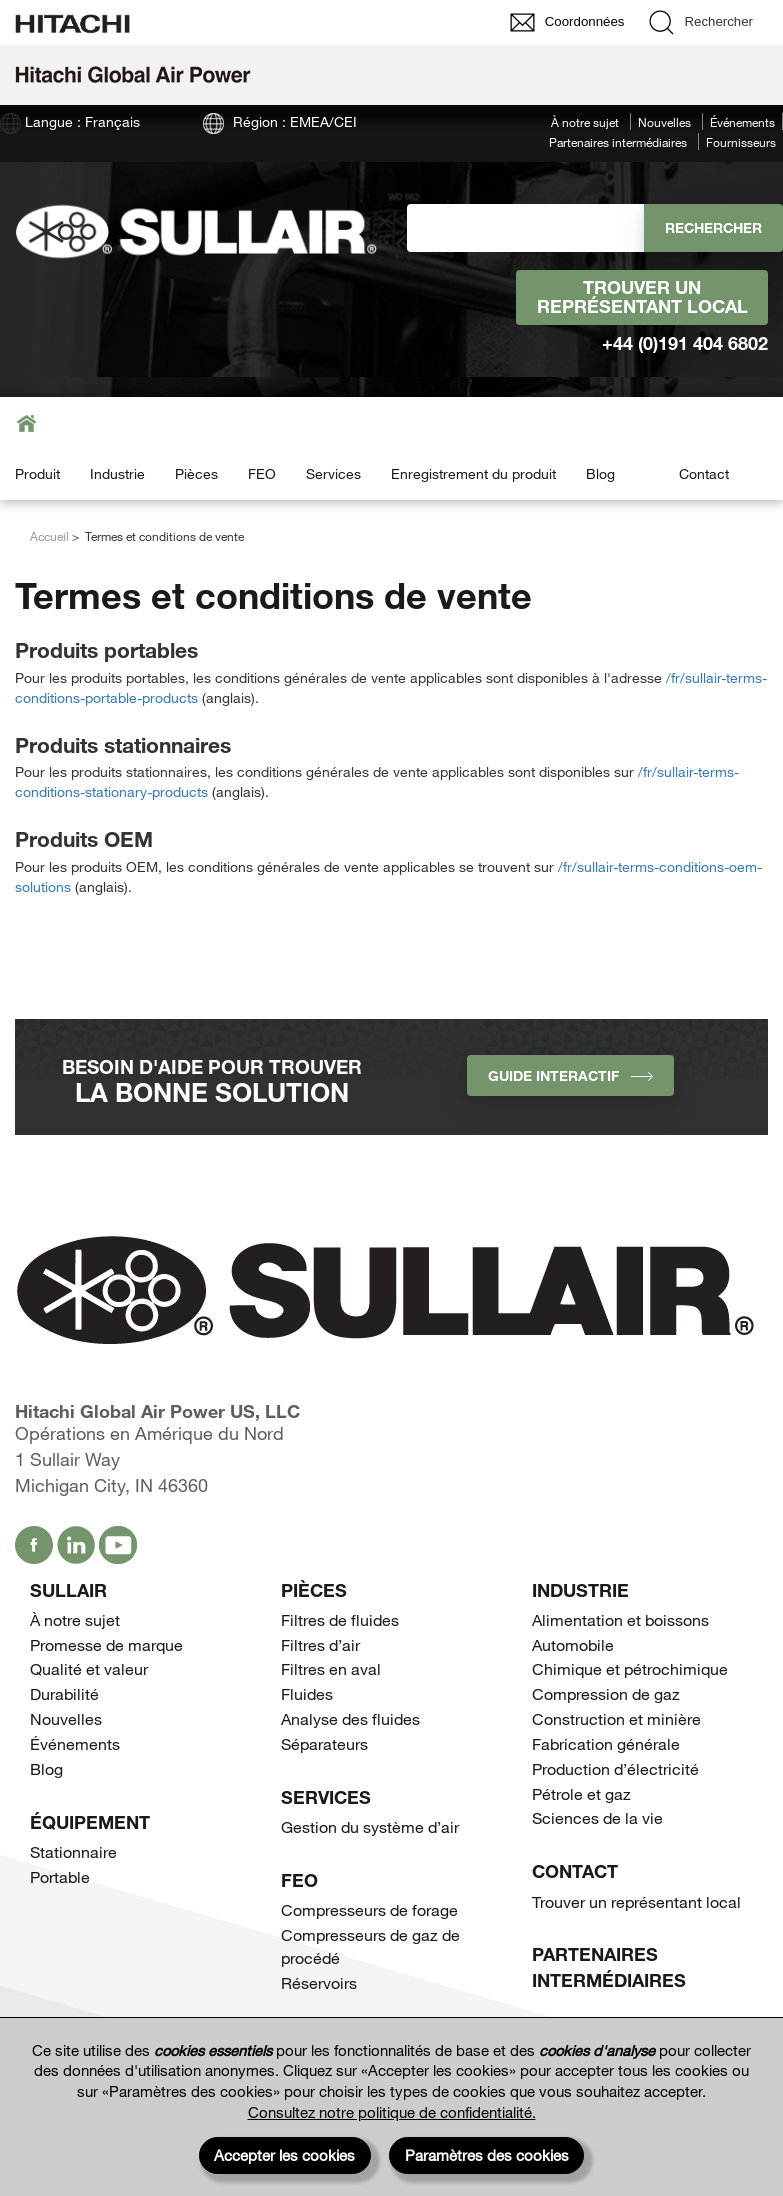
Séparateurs (324, 1743)
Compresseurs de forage (369, 1909)
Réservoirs (319, 1982)
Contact (704, 473)
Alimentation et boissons (620, 1619)
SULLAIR (68, 1590)
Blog (600, 473)
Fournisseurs (741, 142)
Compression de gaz (606, 1693)
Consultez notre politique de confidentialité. (392, 2112)
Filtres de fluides (340, 1619)
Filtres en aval (331, 1668)
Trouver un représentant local (642, 297)
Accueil (49, 536)
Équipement (90, 1822)
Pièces (196, 473)
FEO (262, 473)
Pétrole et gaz (581, 1793)
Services (333, 473)
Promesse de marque (106, 1644)
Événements (742, 122)
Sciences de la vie (597, 1817)
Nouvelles (664, 122)
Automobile (573, 1644)
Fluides (307, 1693)
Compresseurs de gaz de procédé (370, 1946)
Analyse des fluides (350, 1718)
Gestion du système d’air (370, 1826)
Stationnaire (73, 1851)
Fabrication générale (606, 1743)
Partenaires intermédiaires (618, 142)
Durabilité (64, 1693)
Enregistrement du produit (473, 473)
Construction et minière (616, 1718)
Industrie (117, 473)
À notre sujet (585, 122)
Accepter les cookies (284, 2155)
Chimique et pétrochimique (630, 1668)
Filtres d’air (320, 1644)
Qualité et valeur (89, 1668)
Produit (37, 473)
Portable (60, 1876)
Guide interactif (570, 1075)
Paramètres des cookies (487, 2155)
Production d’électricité (615, 1768)
